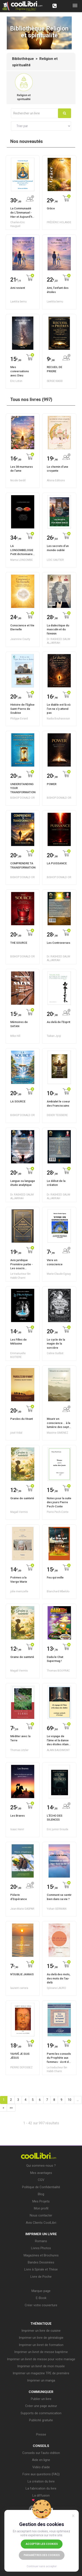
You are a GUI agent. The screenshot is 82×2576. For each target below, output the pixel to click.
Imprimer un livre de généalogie (41, 2338)
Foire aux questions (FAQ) (41, 2474)
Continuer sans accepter (42, 2566)
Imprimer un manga (41, 2380)
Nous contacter (41, 2215)
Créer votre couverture (41, 2305)
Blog (41, 2194)
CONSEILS (41, 2446)
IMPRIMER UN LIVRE (41, 2234)
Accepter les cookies (42, 2543)
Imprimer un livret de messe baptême (41, 2352)
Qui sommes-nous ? (41, 2166)
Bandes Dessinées (41, 2262)
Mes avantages (41, 2173)
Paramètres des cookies (42, 2555)
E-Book (41, 2298)
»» (11, 2108)
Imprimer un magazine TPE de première (41, 2373)
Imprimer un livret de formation (41, 2345)
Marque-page (41, 2291)
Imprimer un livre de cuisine (41, 2331)
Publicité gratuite (41, 2420)
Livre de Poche (41, 2277)
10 (69, 2100)
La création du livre (41, 2481)
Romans (41, 2241)
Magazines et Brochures (41, 2255)
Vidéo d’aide (41, 2467)
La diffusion (41, 2495)
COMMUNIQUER (41, 2392)
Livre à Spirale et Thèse (41, 2269)
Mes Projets (41, 2201)
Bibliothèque (23, 58)
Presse (41, 2434)
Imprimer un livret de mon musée (41, 2366)
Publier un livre (41, 2399)
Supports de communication (41, 2413)
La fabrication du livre (41, 2488)
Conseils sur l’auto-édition (41, 2453)
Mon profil (41, 2208)
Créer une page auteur (41, 2406)
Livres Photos (41, 2248)
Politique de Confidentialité (41, 2187)
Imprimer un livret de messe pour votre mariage (41, 2359)
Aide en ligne (41, 2460)
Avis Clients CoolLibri (41, 2223)
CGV (41, 2180)
